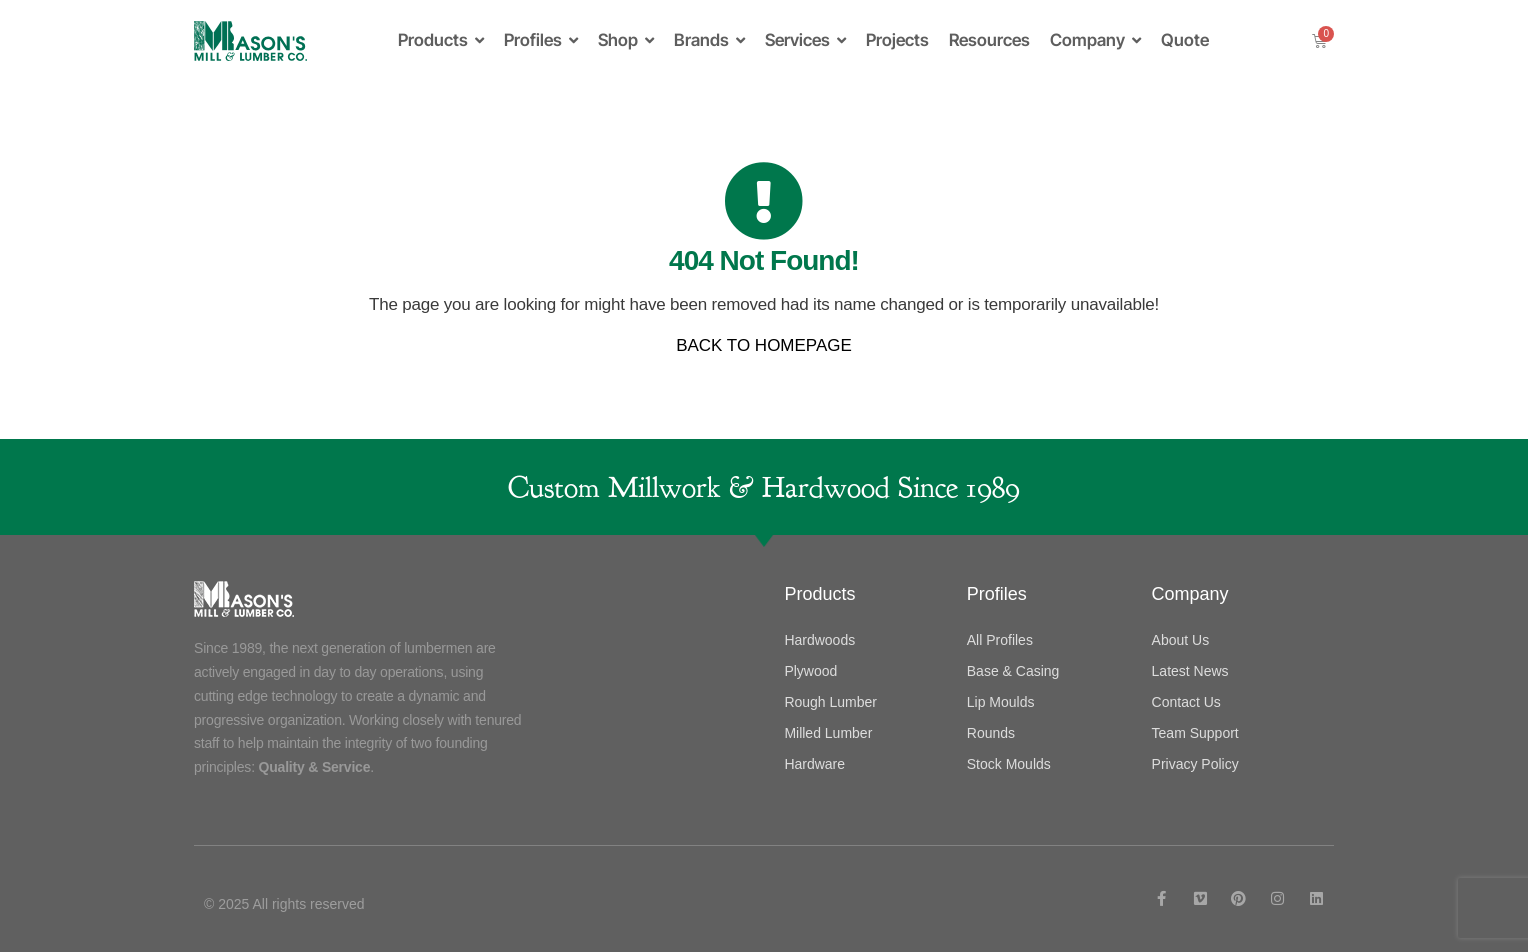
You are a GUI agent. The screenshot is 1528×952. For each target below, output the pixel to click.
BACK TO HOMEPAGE (764, 345)
